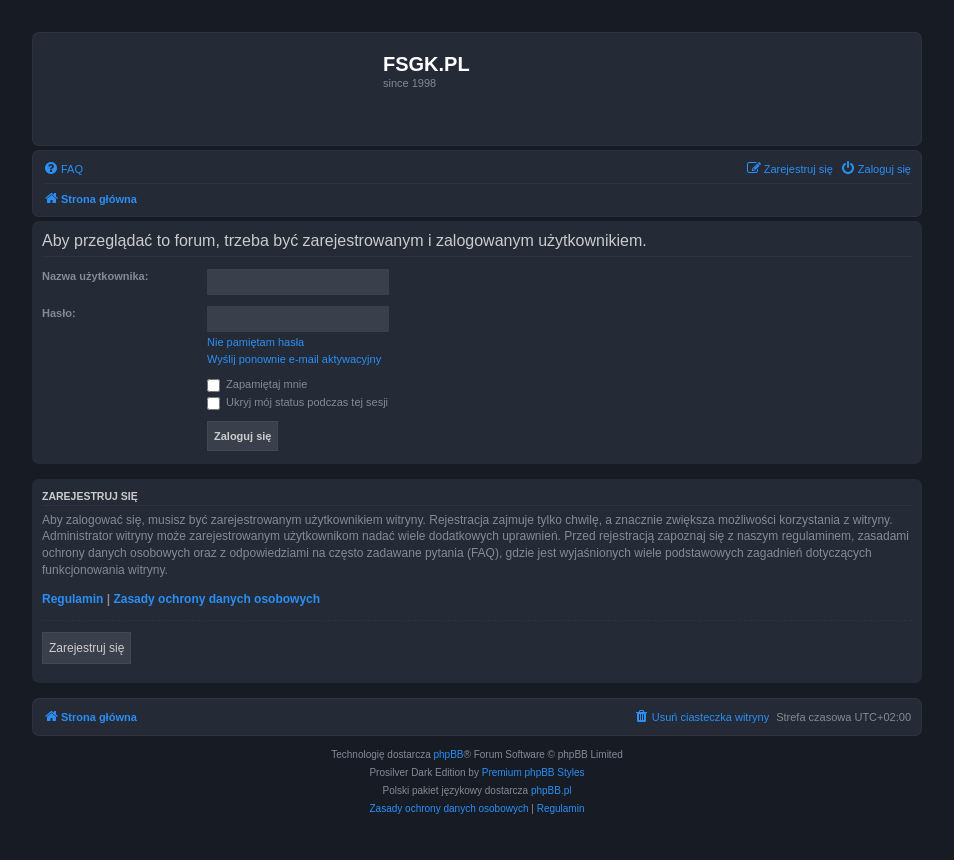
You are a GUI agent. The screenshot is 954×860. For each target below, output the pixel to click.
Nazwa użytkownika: (95, 276)
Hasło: (59, 313)
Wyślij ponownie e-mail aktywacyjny (294, 359)
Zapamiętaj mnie (257, 384)
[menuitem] (63, 169)
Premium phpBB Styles (533, 772)
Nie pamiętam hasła (255, 342)
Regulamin (72, 599)
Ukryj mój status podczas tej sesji (297, 402)
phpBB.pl (551, 790)
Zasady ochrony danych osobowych (216, 599)
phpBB (449, 754)
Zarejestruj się (86, 648)
